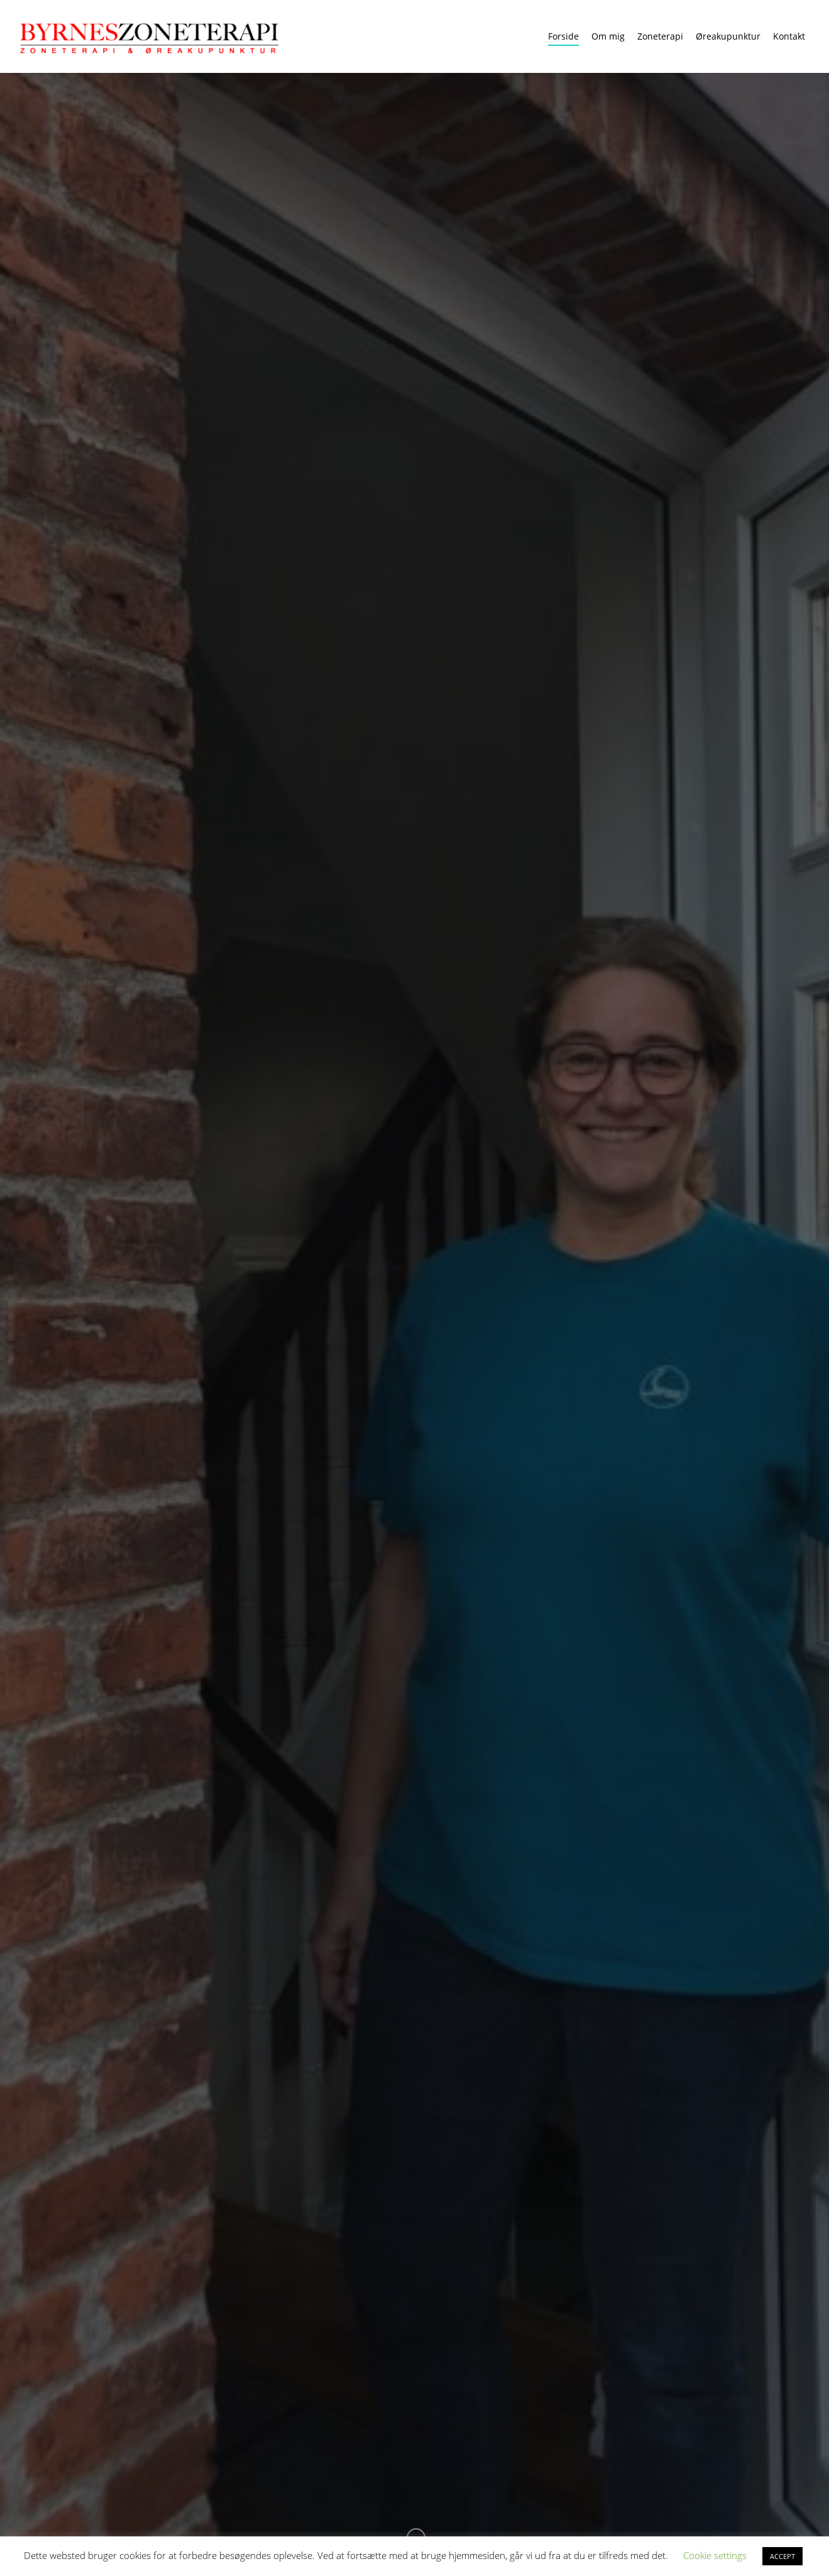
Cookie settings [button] (715, 2555)
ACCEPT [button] (782, 2556)
